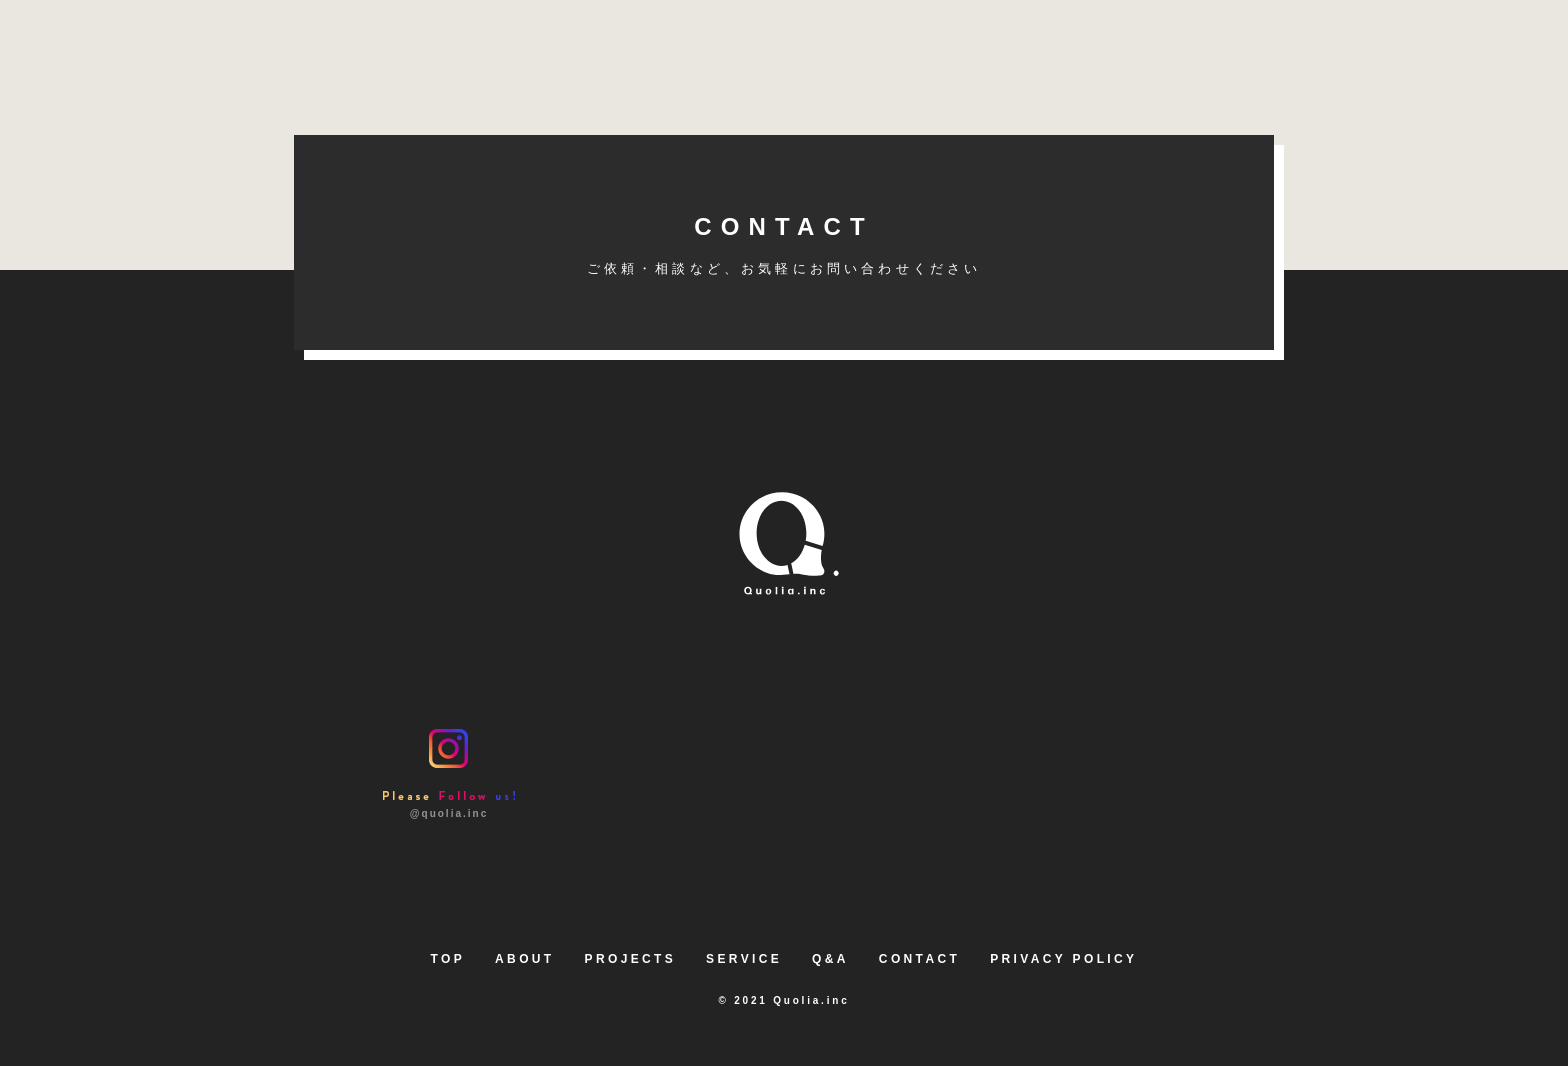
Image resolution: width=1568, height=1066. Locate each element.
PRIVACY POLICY (1063, 959)
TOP (448, 959)
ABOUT (524, 959)
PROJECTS (631, 959)
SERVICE (744, 959)
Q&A (830, 959)
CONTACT (784, 244)
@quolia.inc (449, 773)
